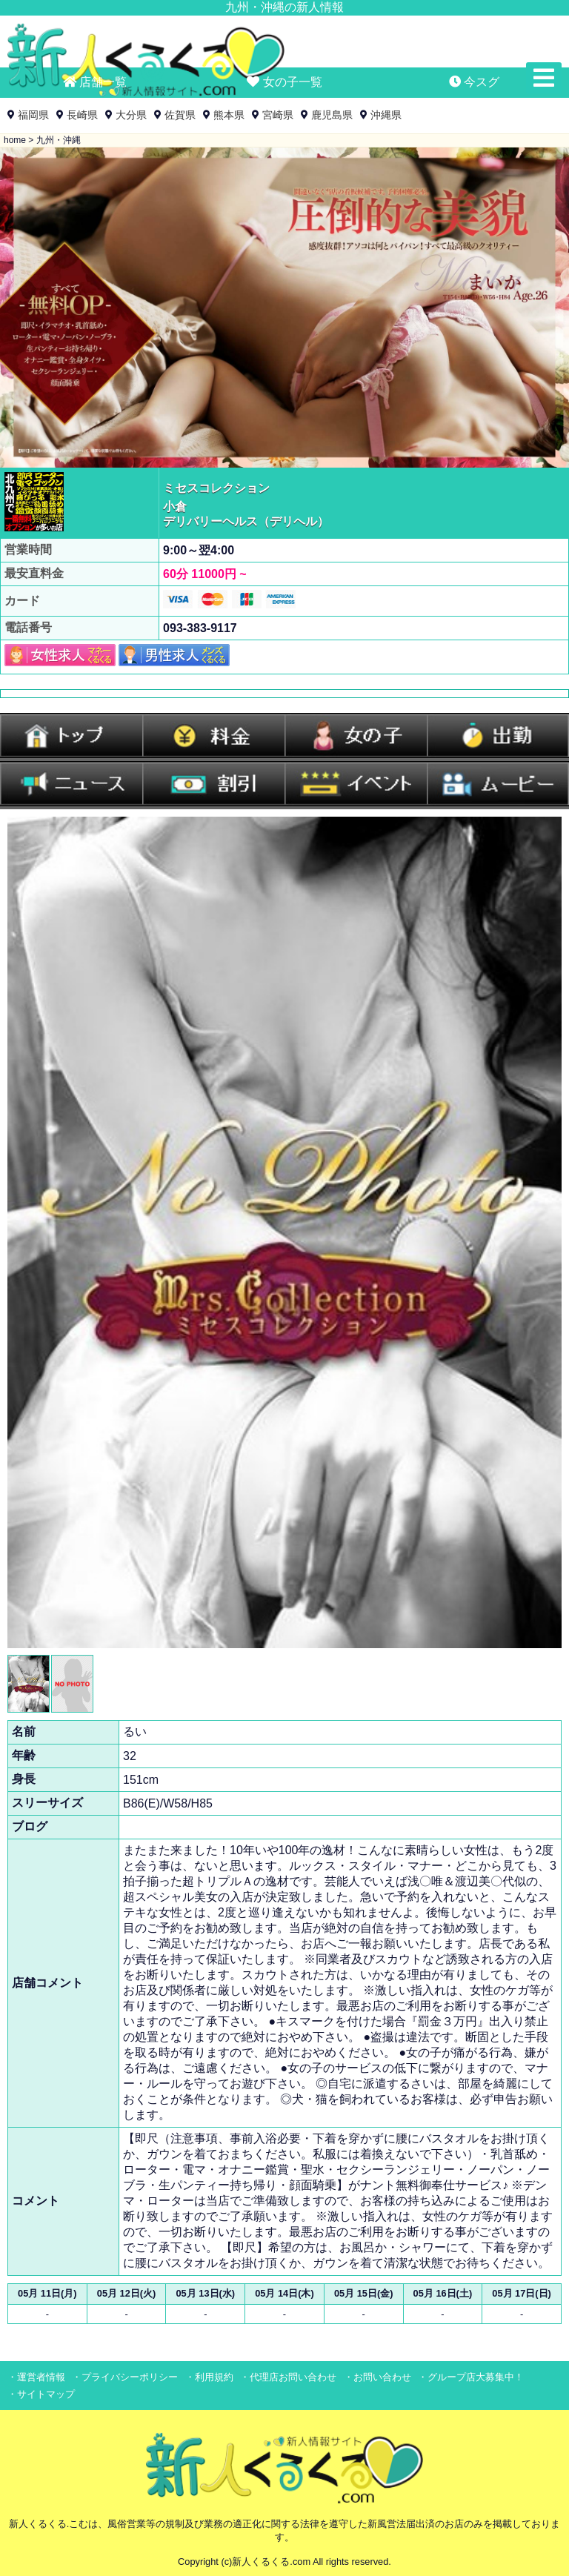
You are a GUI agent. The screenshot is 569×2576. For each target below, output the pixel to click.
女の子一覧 (284, 82)
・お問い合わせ (377, 2377)
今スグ (474, 82)
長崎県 (82, 115)
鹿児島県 (332, 115)
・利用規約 (209, 2377)
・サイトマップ (41, 2394)
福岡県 (33, 115)
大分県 (131, 115)
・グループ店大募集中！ (471, 2377)
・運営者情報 (36, 2377)
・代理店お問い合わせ (288, 2377)
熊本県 (228, 115)
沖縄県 (386, 115)
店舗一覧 (95, 82)
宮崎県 (277, 115)
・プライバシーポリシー (125, 2377)
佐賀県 (180, 115)
